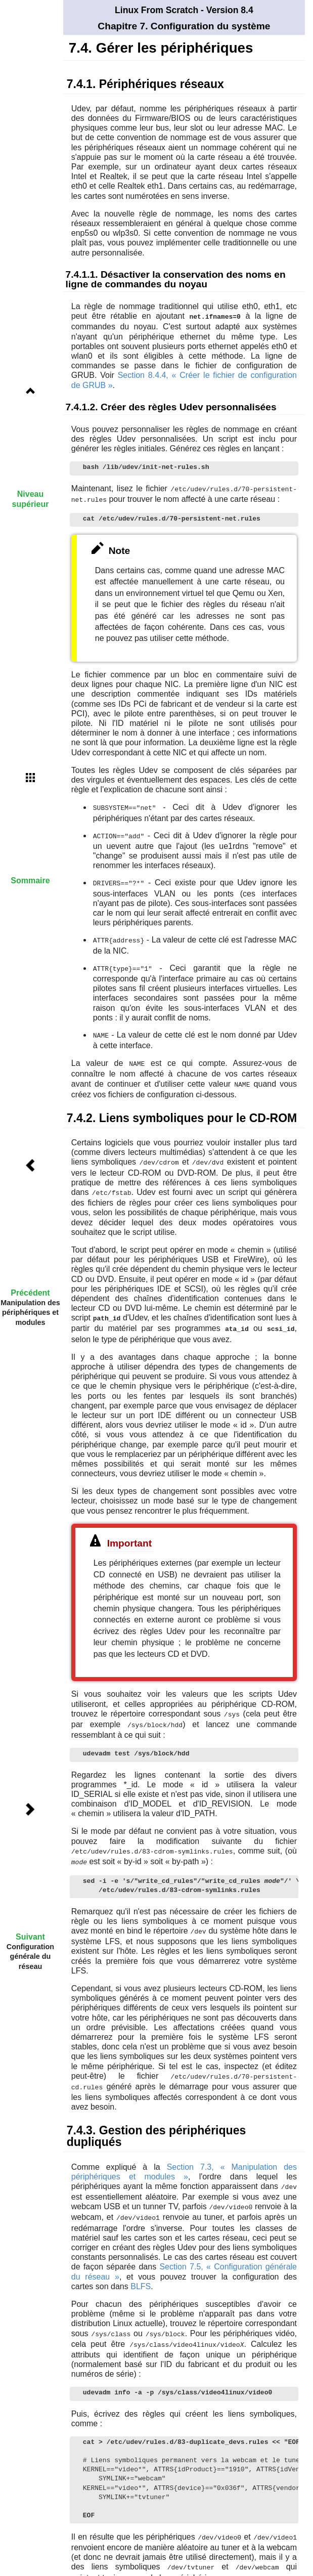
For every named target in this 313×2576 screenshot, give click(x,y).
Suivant (30, 1937)
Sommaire (30, 880)
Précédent (30, 1293)
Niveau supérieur (30, 499)
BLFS (140, 2273)
